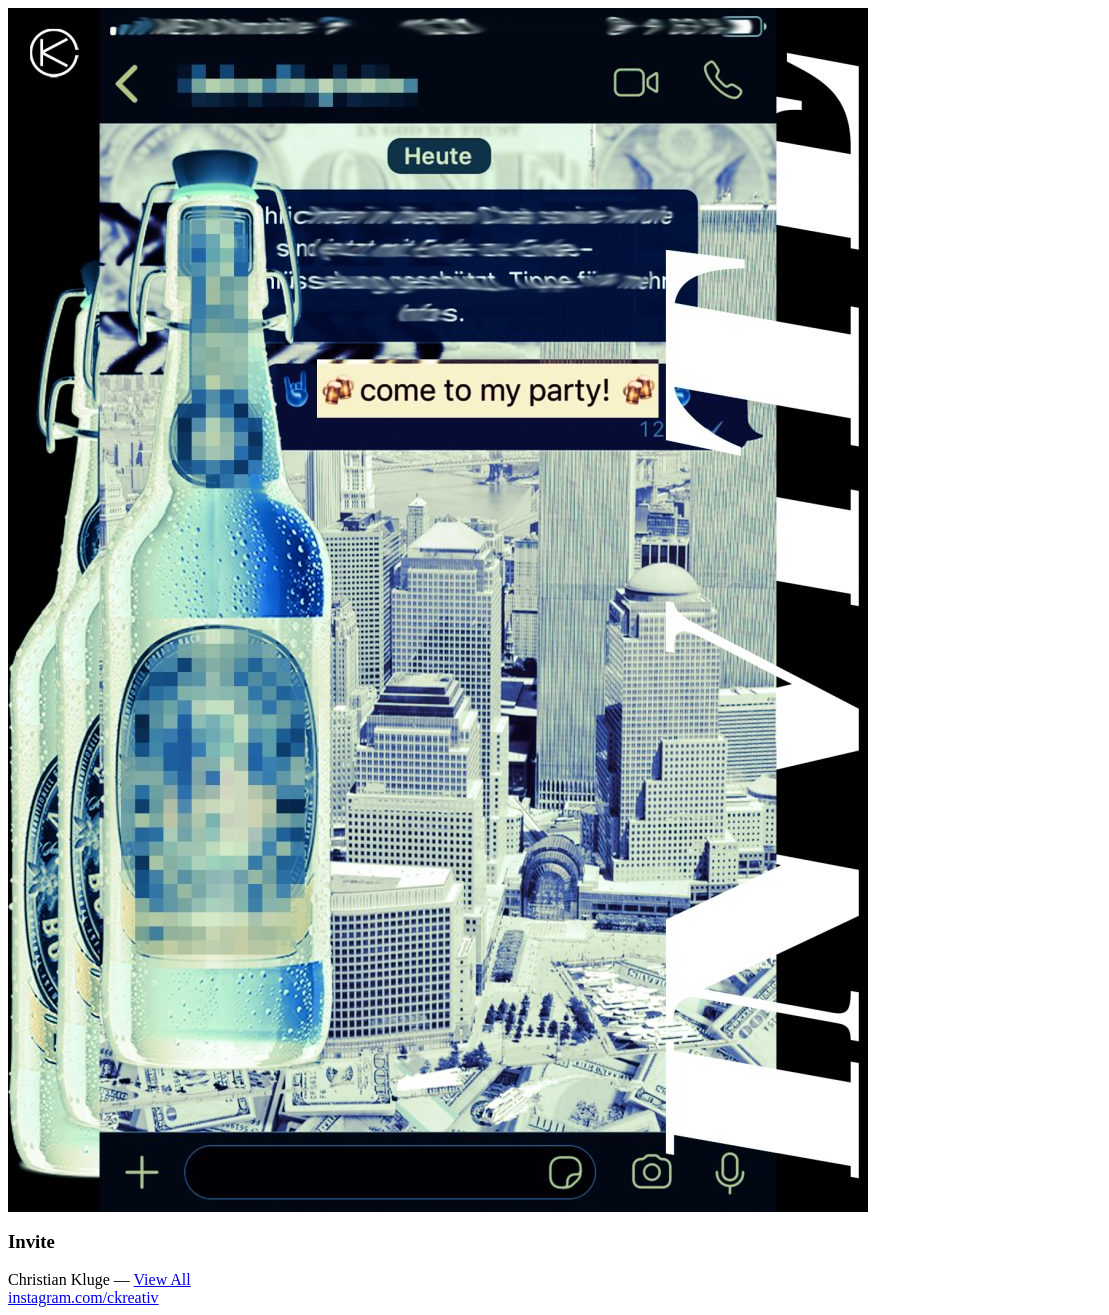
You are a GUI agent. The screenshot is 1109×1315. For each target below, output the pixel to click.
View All (161, 1279)
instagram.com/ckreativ (83, 1297)
